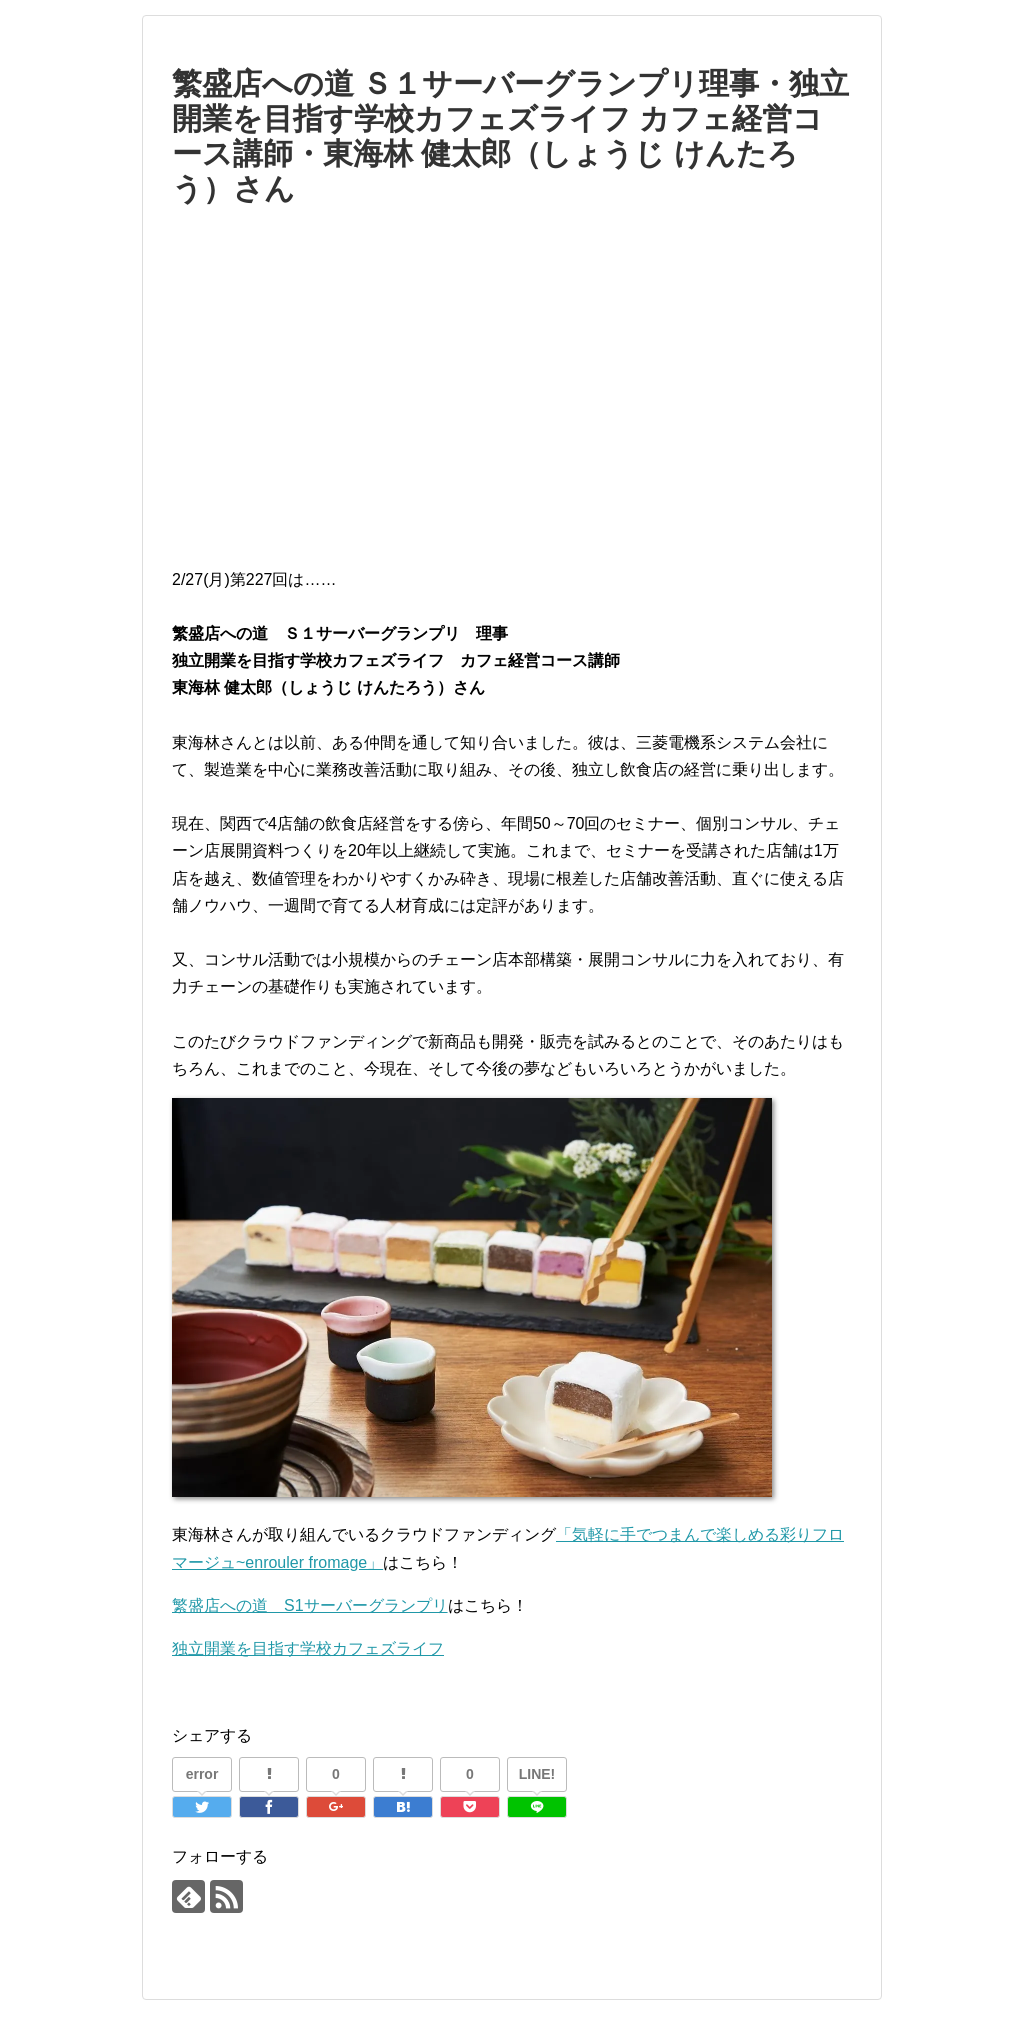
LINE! (537, 1774)
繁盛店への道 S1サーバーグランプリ (310, 1605)
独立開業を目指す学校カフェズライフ (308, 1648)
